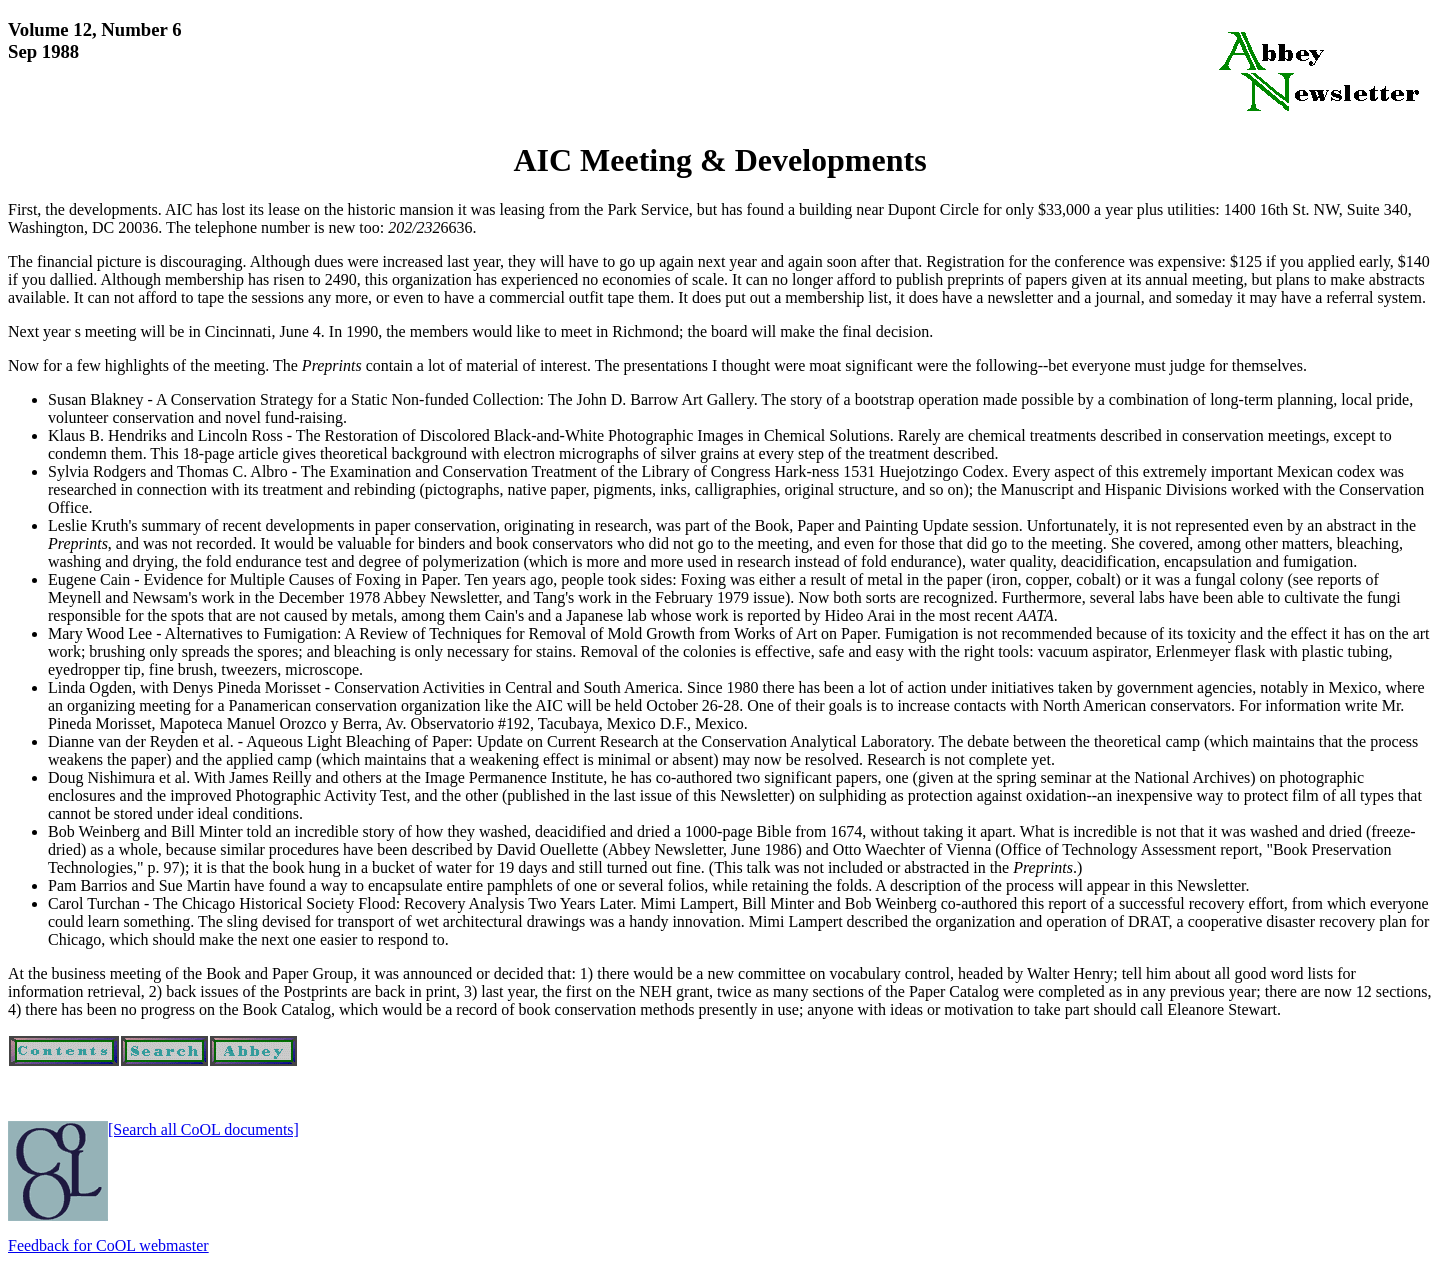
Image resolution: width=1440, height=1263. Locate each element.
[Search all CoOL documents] (203, 1129)
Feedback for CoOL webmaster (108, 1245)
